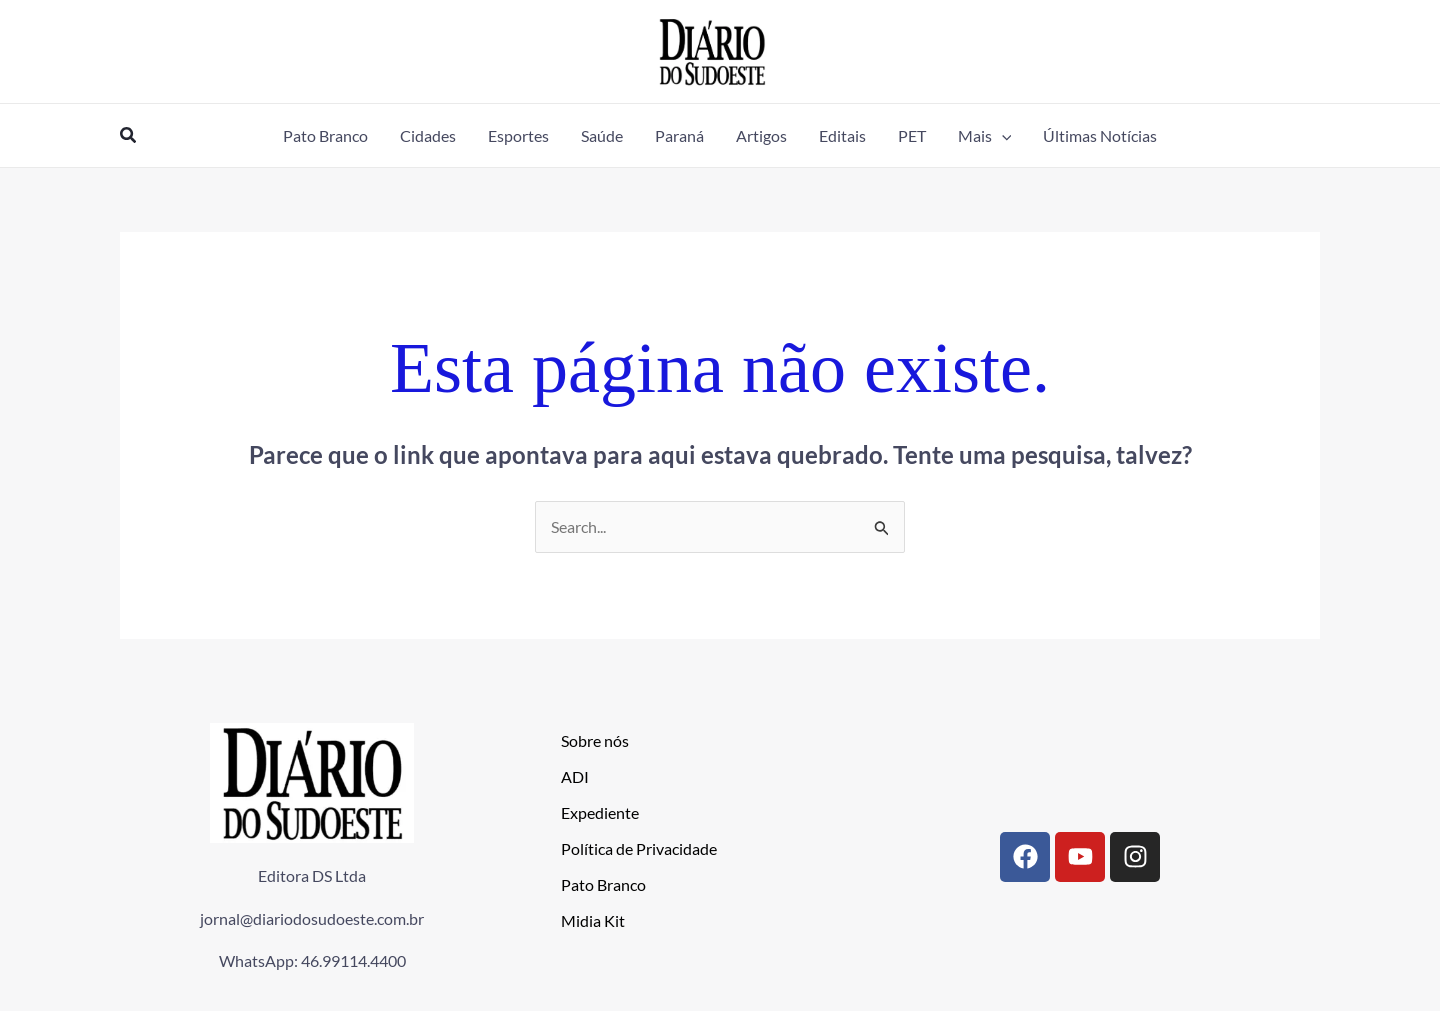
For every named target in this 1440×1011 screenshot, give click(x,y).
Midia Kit (593, 920)
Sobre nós (595, 740)
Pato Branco (603, 884)
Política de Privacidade (639, 848)
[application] (1002, 135)
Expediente (600, 812)
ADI (575, 776)
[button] (129, 135)
